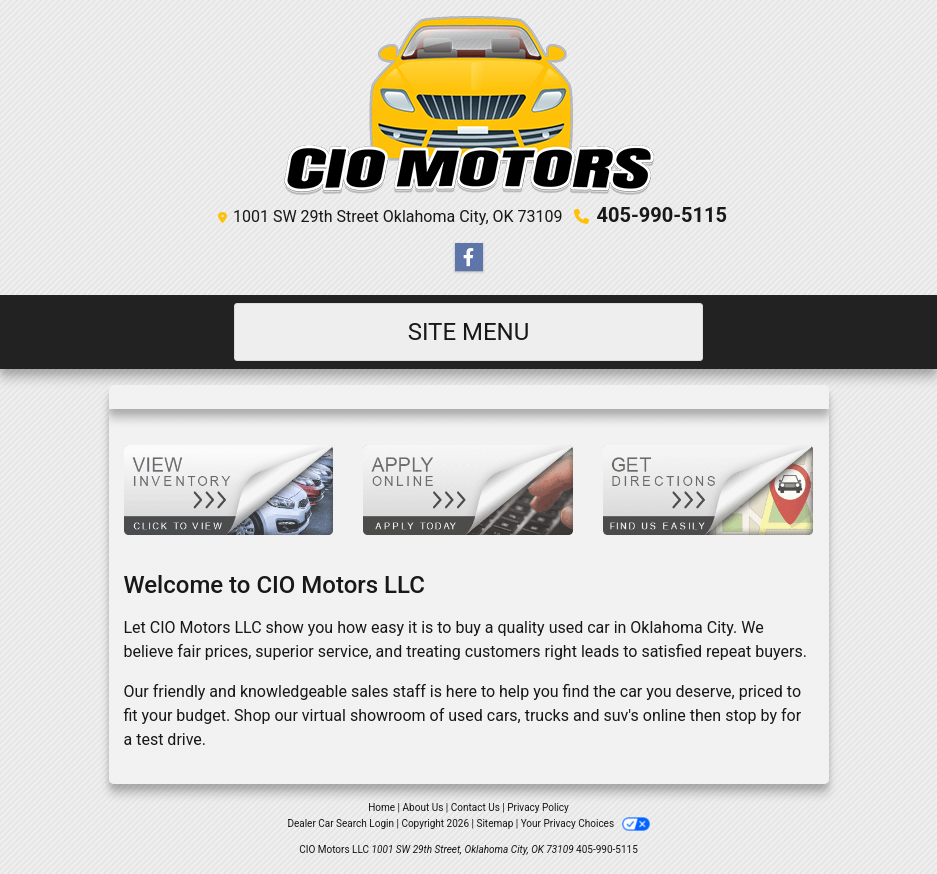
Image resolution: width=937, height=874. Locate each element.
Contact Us (475, 807)
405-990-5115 (661, 215)
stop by (751, 715)
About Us (423, 807)
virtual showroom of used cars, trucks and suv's (470, 715)
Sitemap (494, 823)
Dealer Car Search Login (340, 823)
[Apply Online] (468, 488)
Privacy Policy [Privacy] (538, 807)
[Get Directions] (708, 488)
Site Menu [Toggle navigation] (469, 332)
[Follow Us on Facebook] (469, 258)
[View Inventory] (229, 488)
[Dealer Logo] (469, 105)
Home (381, 807)
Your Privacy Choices (585, 823)
